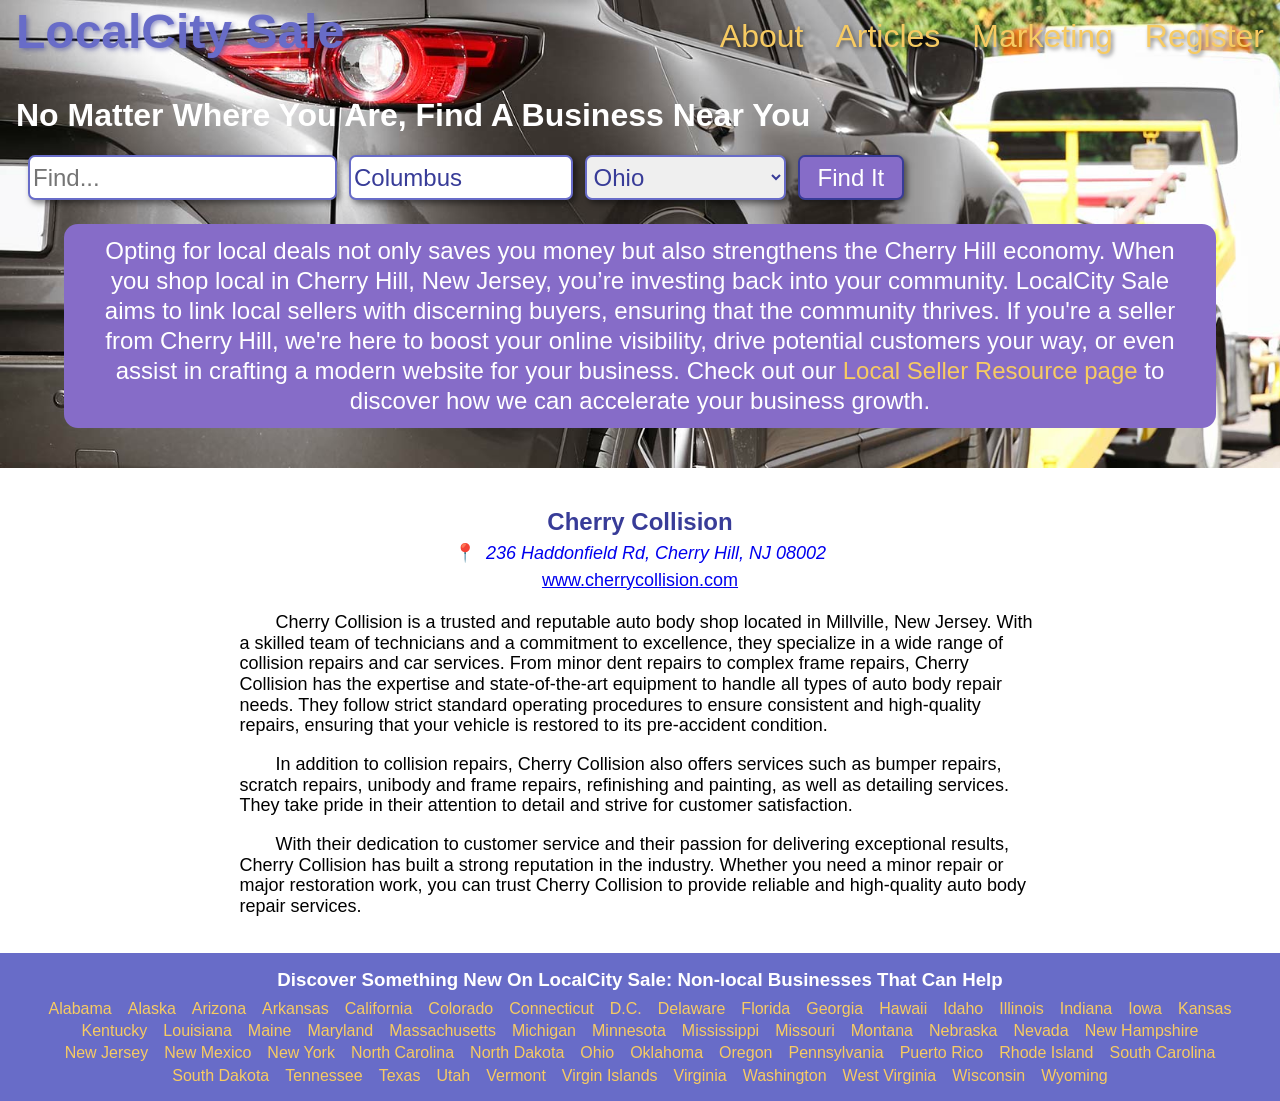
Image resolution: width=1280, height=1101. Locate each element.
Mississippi (720, 1030)
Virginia (700, 1075)
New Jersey (107, 1052)
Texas (400, 1075)
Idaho (963, 1008)
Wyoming (1074, 1075)
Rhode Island (1046, 1052)
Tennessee (323, 1075)
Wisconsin (988, 1075)
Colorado (460, 1008)
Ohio (597, 1052)
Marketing (1042, 36)
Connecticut (551, 1008)
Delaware (692, 1008)
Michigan (544, 1030)
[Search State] (685, 177)
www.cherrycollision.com (640, 580)
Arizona (219, 1008)
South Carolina (1163, 1052)
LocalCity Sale (180, 31)
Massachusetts (442, 1030)
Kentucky (115, 1030)
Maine (270, 1030)
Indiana (1086, 1008)
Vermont (516, 1075)
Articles (887, 36)
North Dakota (517, 1052)
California (379, 1008)
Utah (453, 1075)
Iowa (1145, 1008)
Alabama (80, 1008)
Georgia (834, 1008)
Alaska (152, 1008)
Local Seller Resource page (990, 370)
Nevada (1040, 1030)
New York (301, 1052)
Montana (882, 1030)
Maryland (340, 1030)
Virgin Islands (610, 1075)
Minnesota (629, 1030)
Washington (785, 1075)
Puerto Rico (942, 1052)
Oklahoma (666, 1052)
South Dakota (220, 1075)
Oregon (745, 1052)
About (762, 36)
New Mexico (207, 1052)
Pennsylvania (835, 1052)
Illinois (1021, 1008)
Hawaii (903, 1008)
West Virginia (890, 1075)
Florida (765, 1008)
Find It (851, 177)
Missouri (805, 1030)
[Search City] (461, 177)
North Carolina (402, 1052)
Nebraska (963, 1030)
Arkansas (295, 1008)
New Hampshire (1142, 1030)
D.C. (626, 1008)
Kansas (1204, 1008)
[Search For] (182, 177)
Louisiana (197, 1030)
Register (1204, 36)
